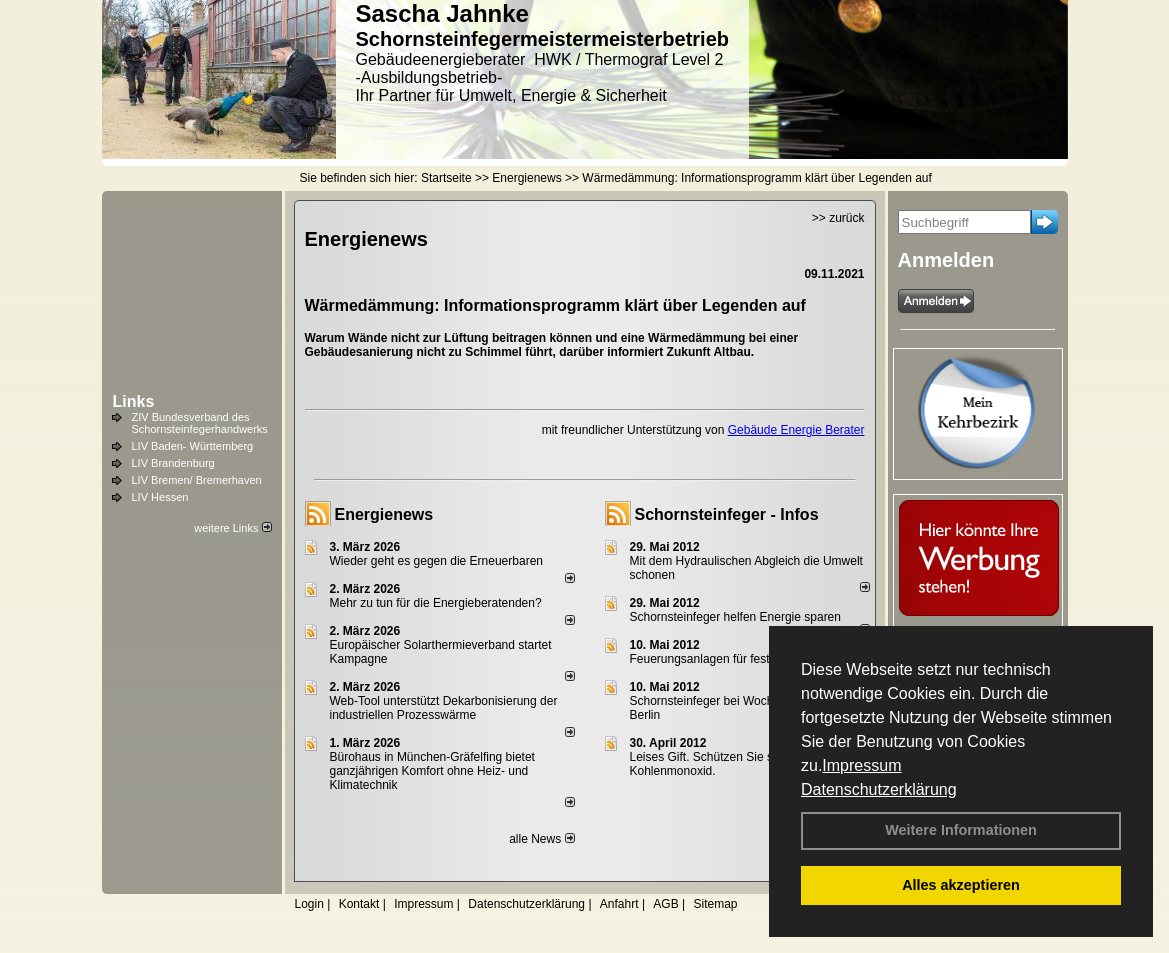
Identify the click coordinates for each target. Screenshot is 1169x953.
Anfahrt (619, 904)
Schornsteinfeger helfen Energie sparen (735, 617)
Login (309, 904)
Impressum (861, 765)
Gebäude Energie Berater (796, 430)
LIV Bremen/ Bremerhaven (197, 480)
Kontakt (359, 904)
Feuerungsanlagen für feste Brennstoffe (735, 659)
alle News (541, 839)
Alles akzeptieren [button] (961, 885)
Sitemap (715, 904)
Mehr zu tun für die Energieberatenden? (436, 603)
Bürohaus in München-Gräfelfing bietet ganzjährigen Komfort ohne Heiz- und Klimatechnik (432, 771)
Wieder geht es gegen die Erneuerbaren (436, 561)
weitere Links (232, 528)
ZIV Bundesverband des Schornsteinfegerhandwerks (200, 423)
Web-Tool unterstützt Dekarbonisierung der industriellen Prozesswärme (444, 708)
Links (134, 401)
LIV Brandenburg (173, 463)
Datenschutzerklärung (879, 789)
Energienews (384, 514)
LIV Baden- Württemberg (193, 446)
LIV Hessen (160, 497)
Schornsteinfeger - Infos (727, 514)
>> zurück (838, 218)
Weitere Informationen (961, 830)
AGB (665, 904)
